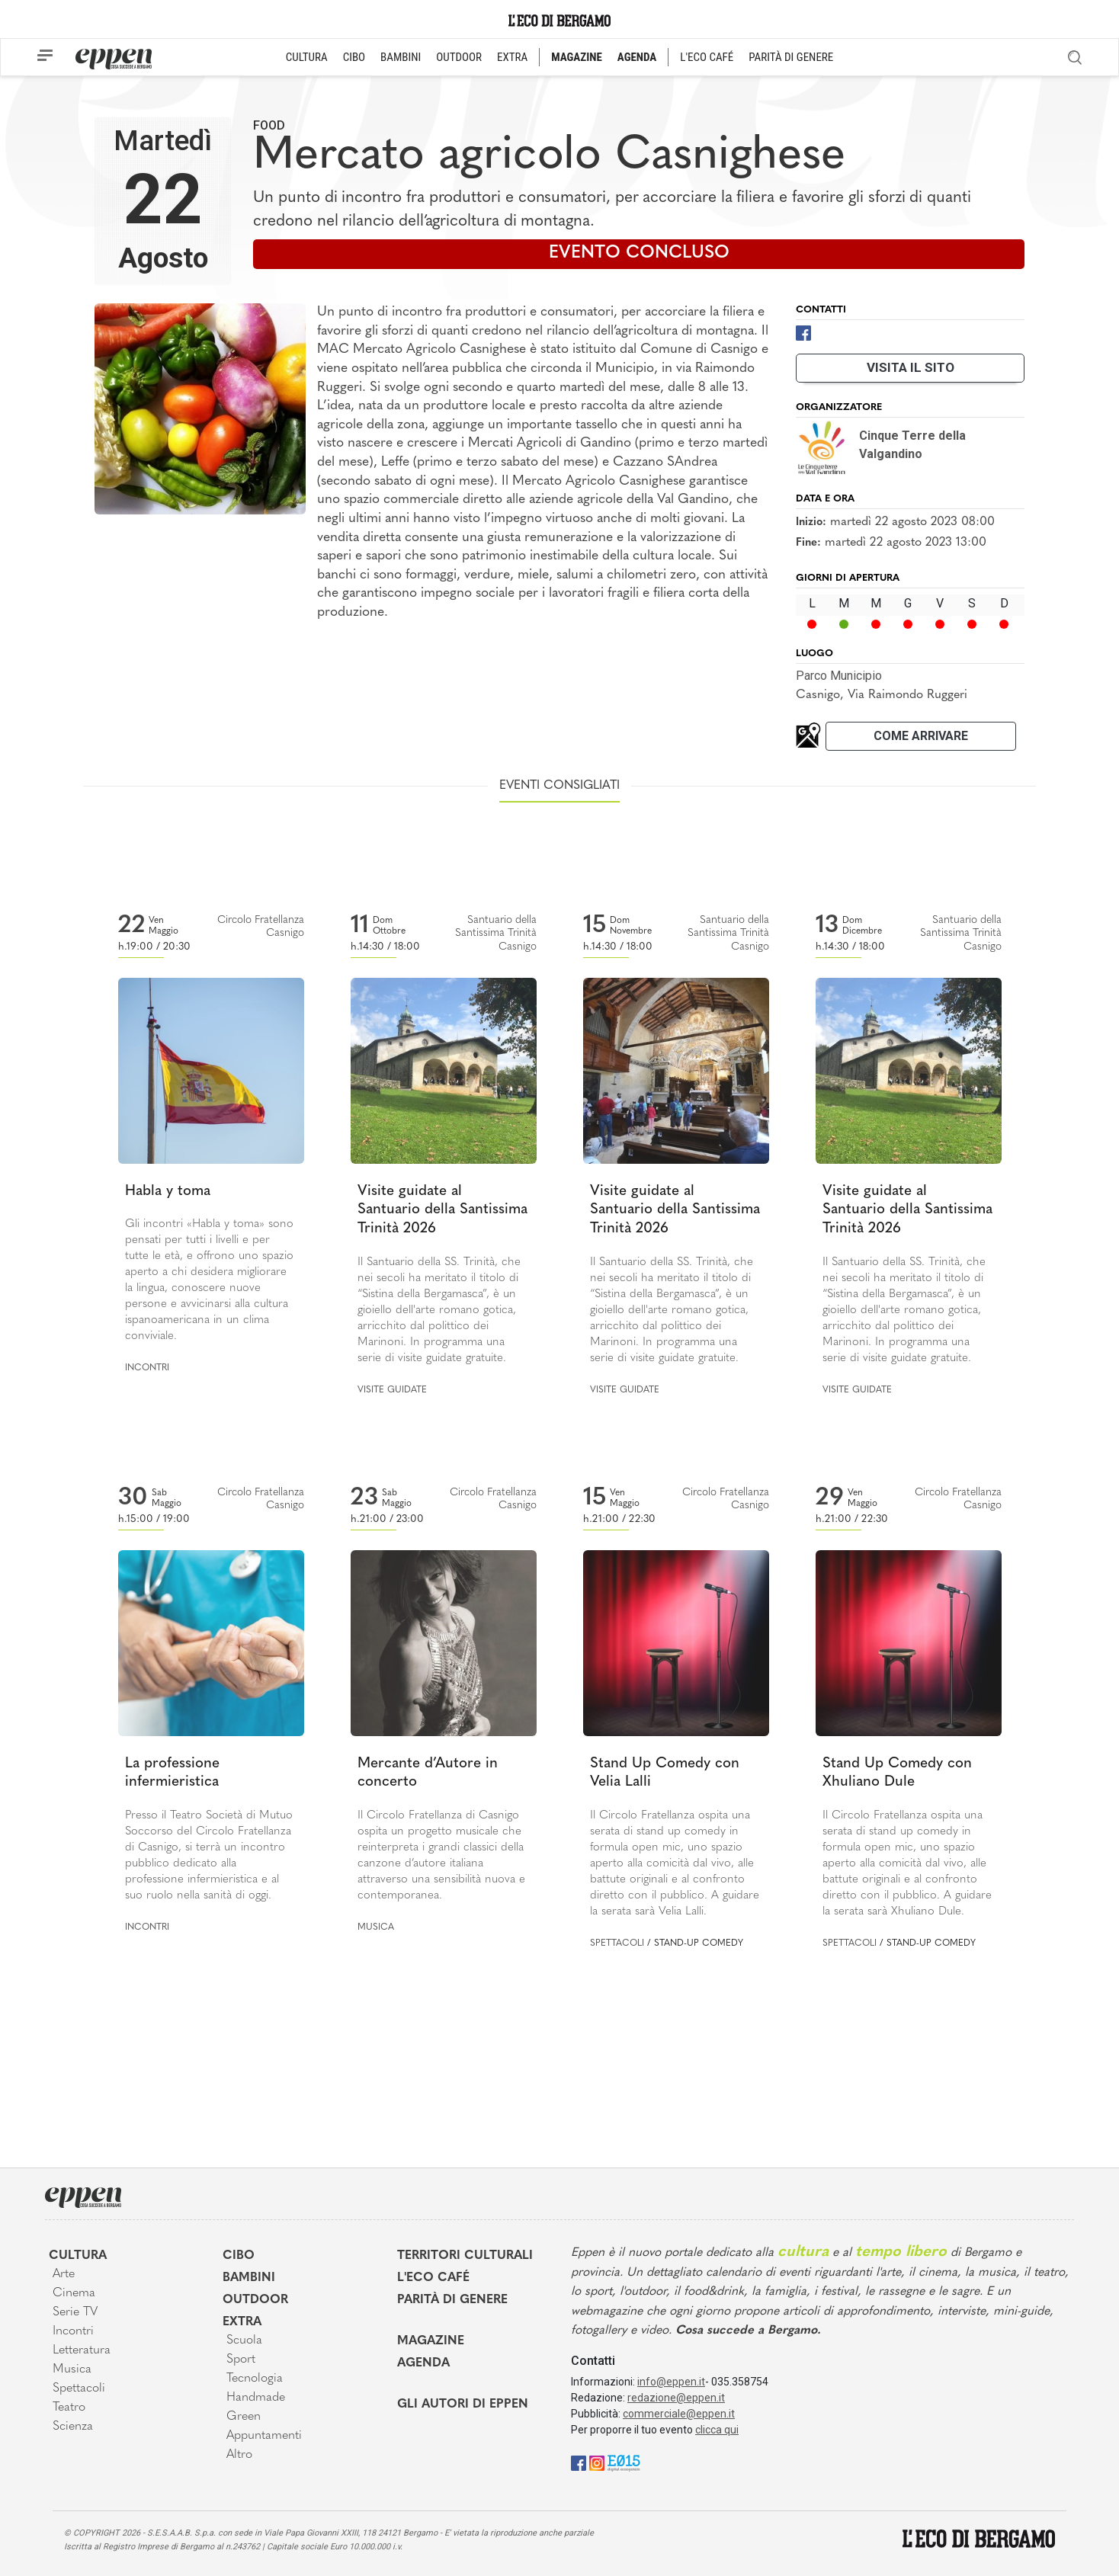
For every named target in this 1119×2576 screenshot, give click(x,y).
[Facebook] (803, 332)
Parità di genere (452, 2300)
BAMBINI (400, 57)
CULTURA (307, 57)
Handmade (255, 2398)
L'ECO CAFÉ (706, 57)
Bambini (249, 2278)
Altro (239, 2455)
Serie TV (75, 2312)
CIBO (354, 57)
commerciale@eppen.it (679, 2414)
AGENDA (636, 57)
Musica (376, 1927)
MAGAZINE (576, 57)
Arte (64, 2274)
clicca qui (717, 2430)
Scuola (244, 2340)
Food (269, 125)
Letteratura (82, 2350)
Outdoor (255, 2300)
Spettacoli (617, 1943)
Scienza (73, 2427)
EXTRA (512, 57)
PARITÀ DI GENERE (791, 57)
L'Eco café (433, 2278)
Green (243, 2417)
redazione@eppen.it (676, 2398)
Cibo (239, 2256)
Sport (240, 2359)
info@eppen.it (671, 2382)
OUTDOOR (459, 57)
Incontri (147, 1368)
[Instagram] (596, 2462)
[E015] (624, 2462)
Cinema (74, 2293)
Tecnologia (254, 2379)
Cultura (78, 2256)
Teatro (69, 2407)
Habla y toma (167, 1191)
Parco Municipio (839, 675)
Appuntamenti (264, 2436)
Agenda (423, 2363)
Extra (242, 2322)
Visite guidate (392, 1390)
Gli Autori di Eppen (462, 2404)
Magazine (430, 2341)
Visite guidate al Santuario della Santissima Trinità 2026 (442, 1210)
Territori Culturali (465, 2256)
